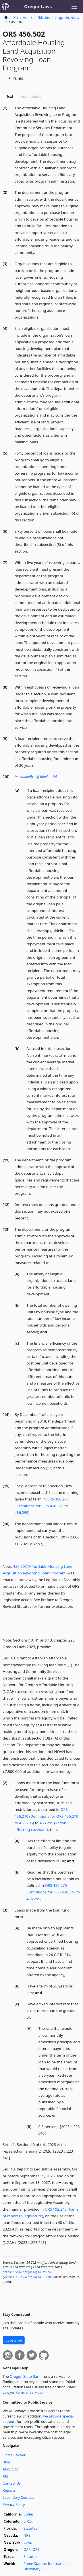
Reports (9, 2490)
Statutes (30, 2528)
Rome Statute (34, 2563)
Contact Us (12, 2483)
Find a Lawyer (14, 2455)
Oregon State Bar (24, 2376)
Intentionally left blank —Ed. (36, 777)
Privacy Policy (14, 2504)
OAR (27, 2549)
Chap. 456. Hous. (67, 17)
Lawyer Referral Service (22, 2392)
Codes (28, 2514)
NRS (26, 2535)
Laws (27, 2542)
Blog (6, 2462)
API (5, 2476)
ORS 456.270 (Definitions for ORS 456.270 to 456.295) (42, 1506)
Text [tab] (9, 96)
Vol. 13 (28, 17)
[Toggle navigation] (74, 6)
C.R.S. (28, 2521)
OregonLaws (38, 6)
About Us (10, 2469)
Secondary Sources (18, 2497)
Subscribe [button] (14, 2340)
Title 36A (43, 17)
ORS (15, 17)
